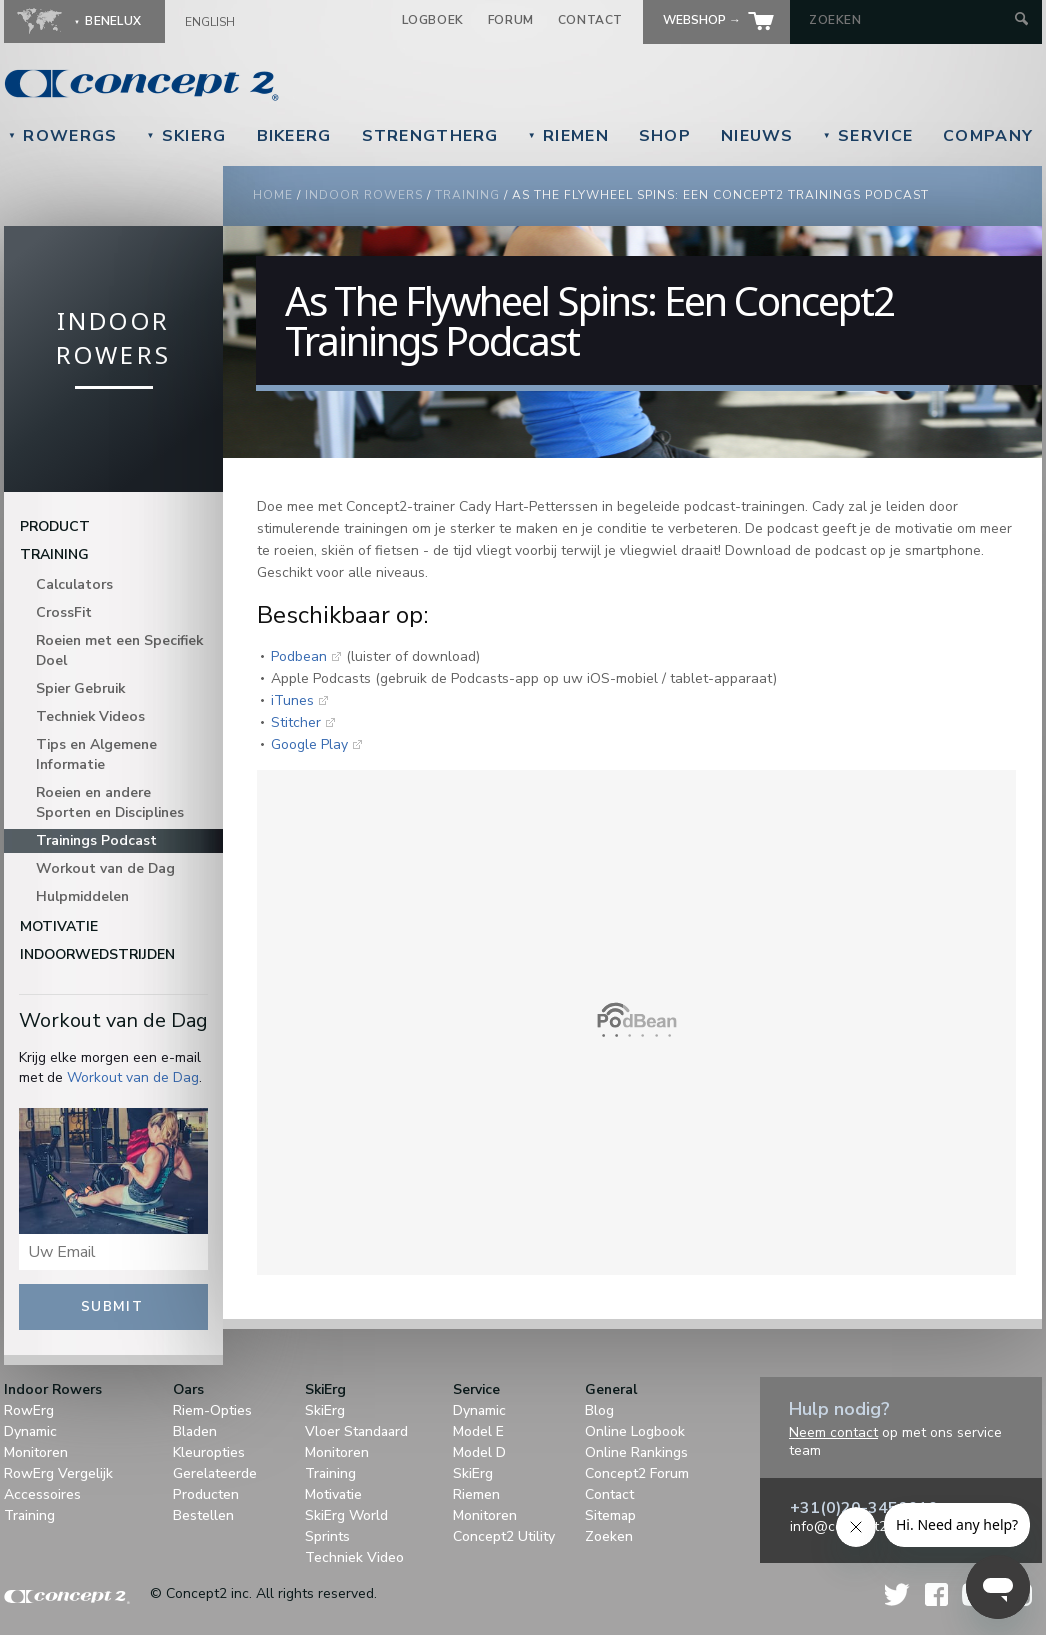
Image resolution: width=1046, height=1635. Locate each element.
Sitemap (610, 1515)
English (210, 22)
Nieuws (757, 136)
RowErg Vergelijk (58, 1473)
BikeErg (294, 136)
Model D (479, 1452)
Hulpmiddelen (82, 896)
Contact (590, 20)
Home (273, 195)
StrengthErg (430, 136)
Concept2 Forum (637, 1473)
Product (55, 526)
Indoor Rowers (364, 195)
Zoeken (609, 1536)
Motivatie (59, 926)
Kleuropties (209, 1452)
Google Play (309, 744)
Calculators (74, 584)
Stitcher (296, 722)
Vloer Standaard (356, 1431)
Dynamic (30, 1431)
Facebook (936, 1594)
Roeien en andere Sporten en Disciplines (110, 802)
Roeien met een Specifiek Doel (119, 650)
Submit (112, 1307)
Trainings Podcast (96, 840)
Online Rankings (636, 1452)
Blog (599, 1410)
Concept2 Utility (504, 1536)
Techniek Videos (90, 716)
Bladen (195, 1431)
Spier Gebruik (80, 688)
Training (467, 195)
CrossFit (64, 612)
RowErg (29, 1410)
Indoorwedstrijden (97, 954)
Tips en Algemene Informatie (96, 754)
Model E (478, 1431)
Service (868, 136)
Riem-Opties (212, 1410)
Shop (665, 136)
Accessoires (42, 1494)
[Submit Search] (1021, 20)
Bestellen (203, 1515)
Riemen (568, 136)
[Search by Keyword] (909, 20)
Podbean (299, 656)
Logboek (433, 20)
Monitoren (36, 1452)
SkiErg (186, 136)
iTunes (292, 700)
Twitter (898, 1594)
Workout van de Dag (105, 868)
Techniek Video (354, 1557)
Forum (511, 20)
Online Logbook (635, 1431)
